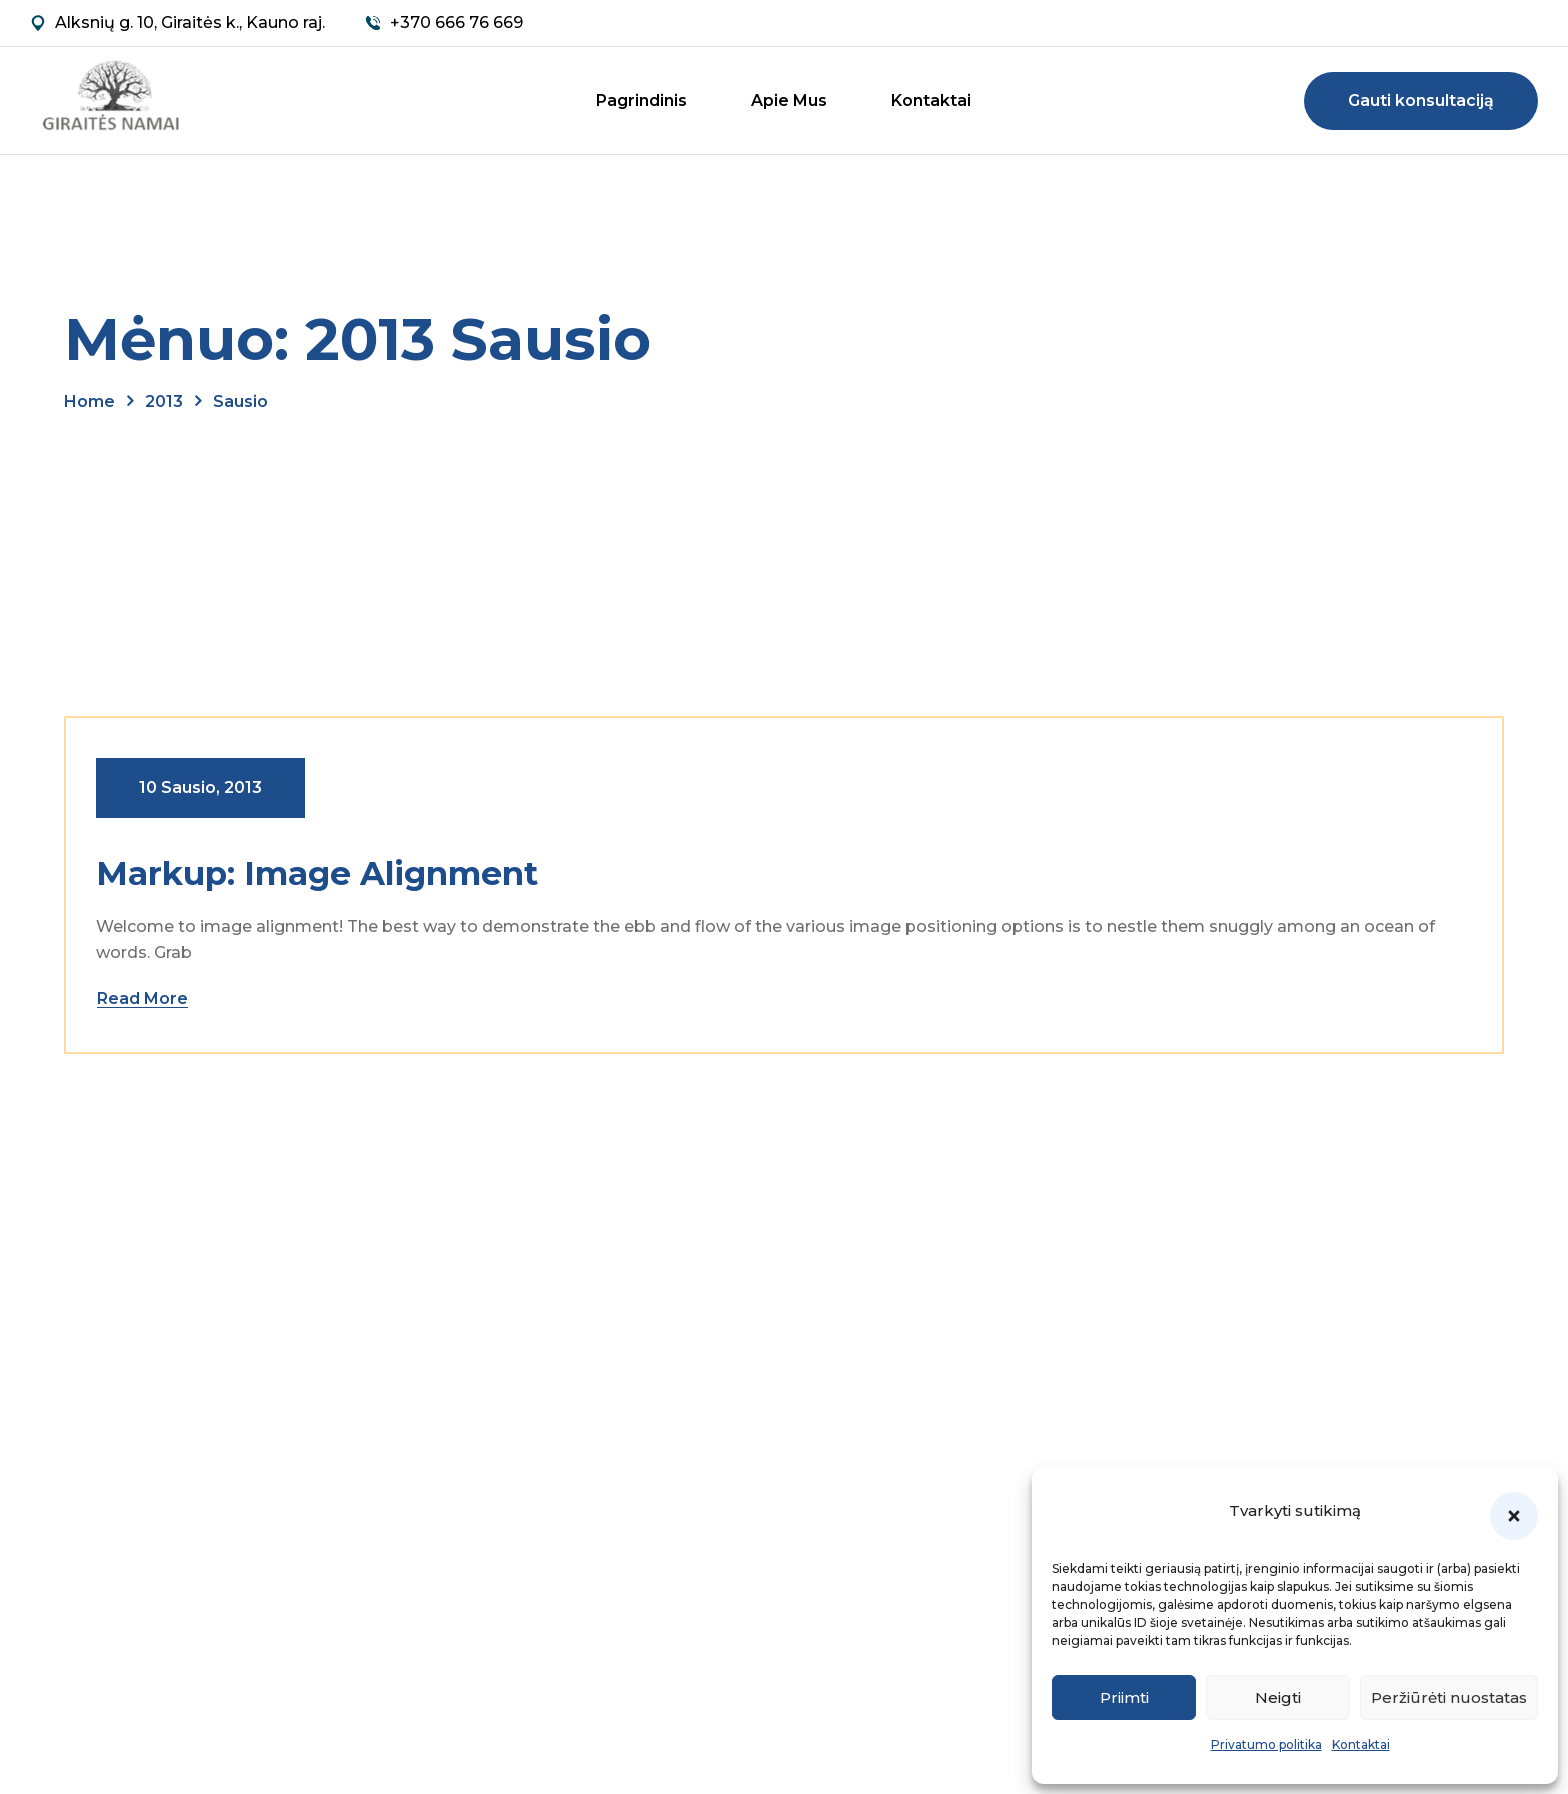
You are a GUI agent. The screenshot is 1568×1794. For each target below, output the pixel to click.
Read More (142, 998)
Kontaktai (1361, 1744)
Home (89, 401)
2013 (164, 401)
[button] (1514, 1516)
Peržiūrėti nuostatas (1449, 1697)
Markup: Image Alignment (317, 873)
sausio (240, 401)
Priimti (1124, 1697)
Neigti (1278, 1697)
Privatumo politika (1266, 1744)
